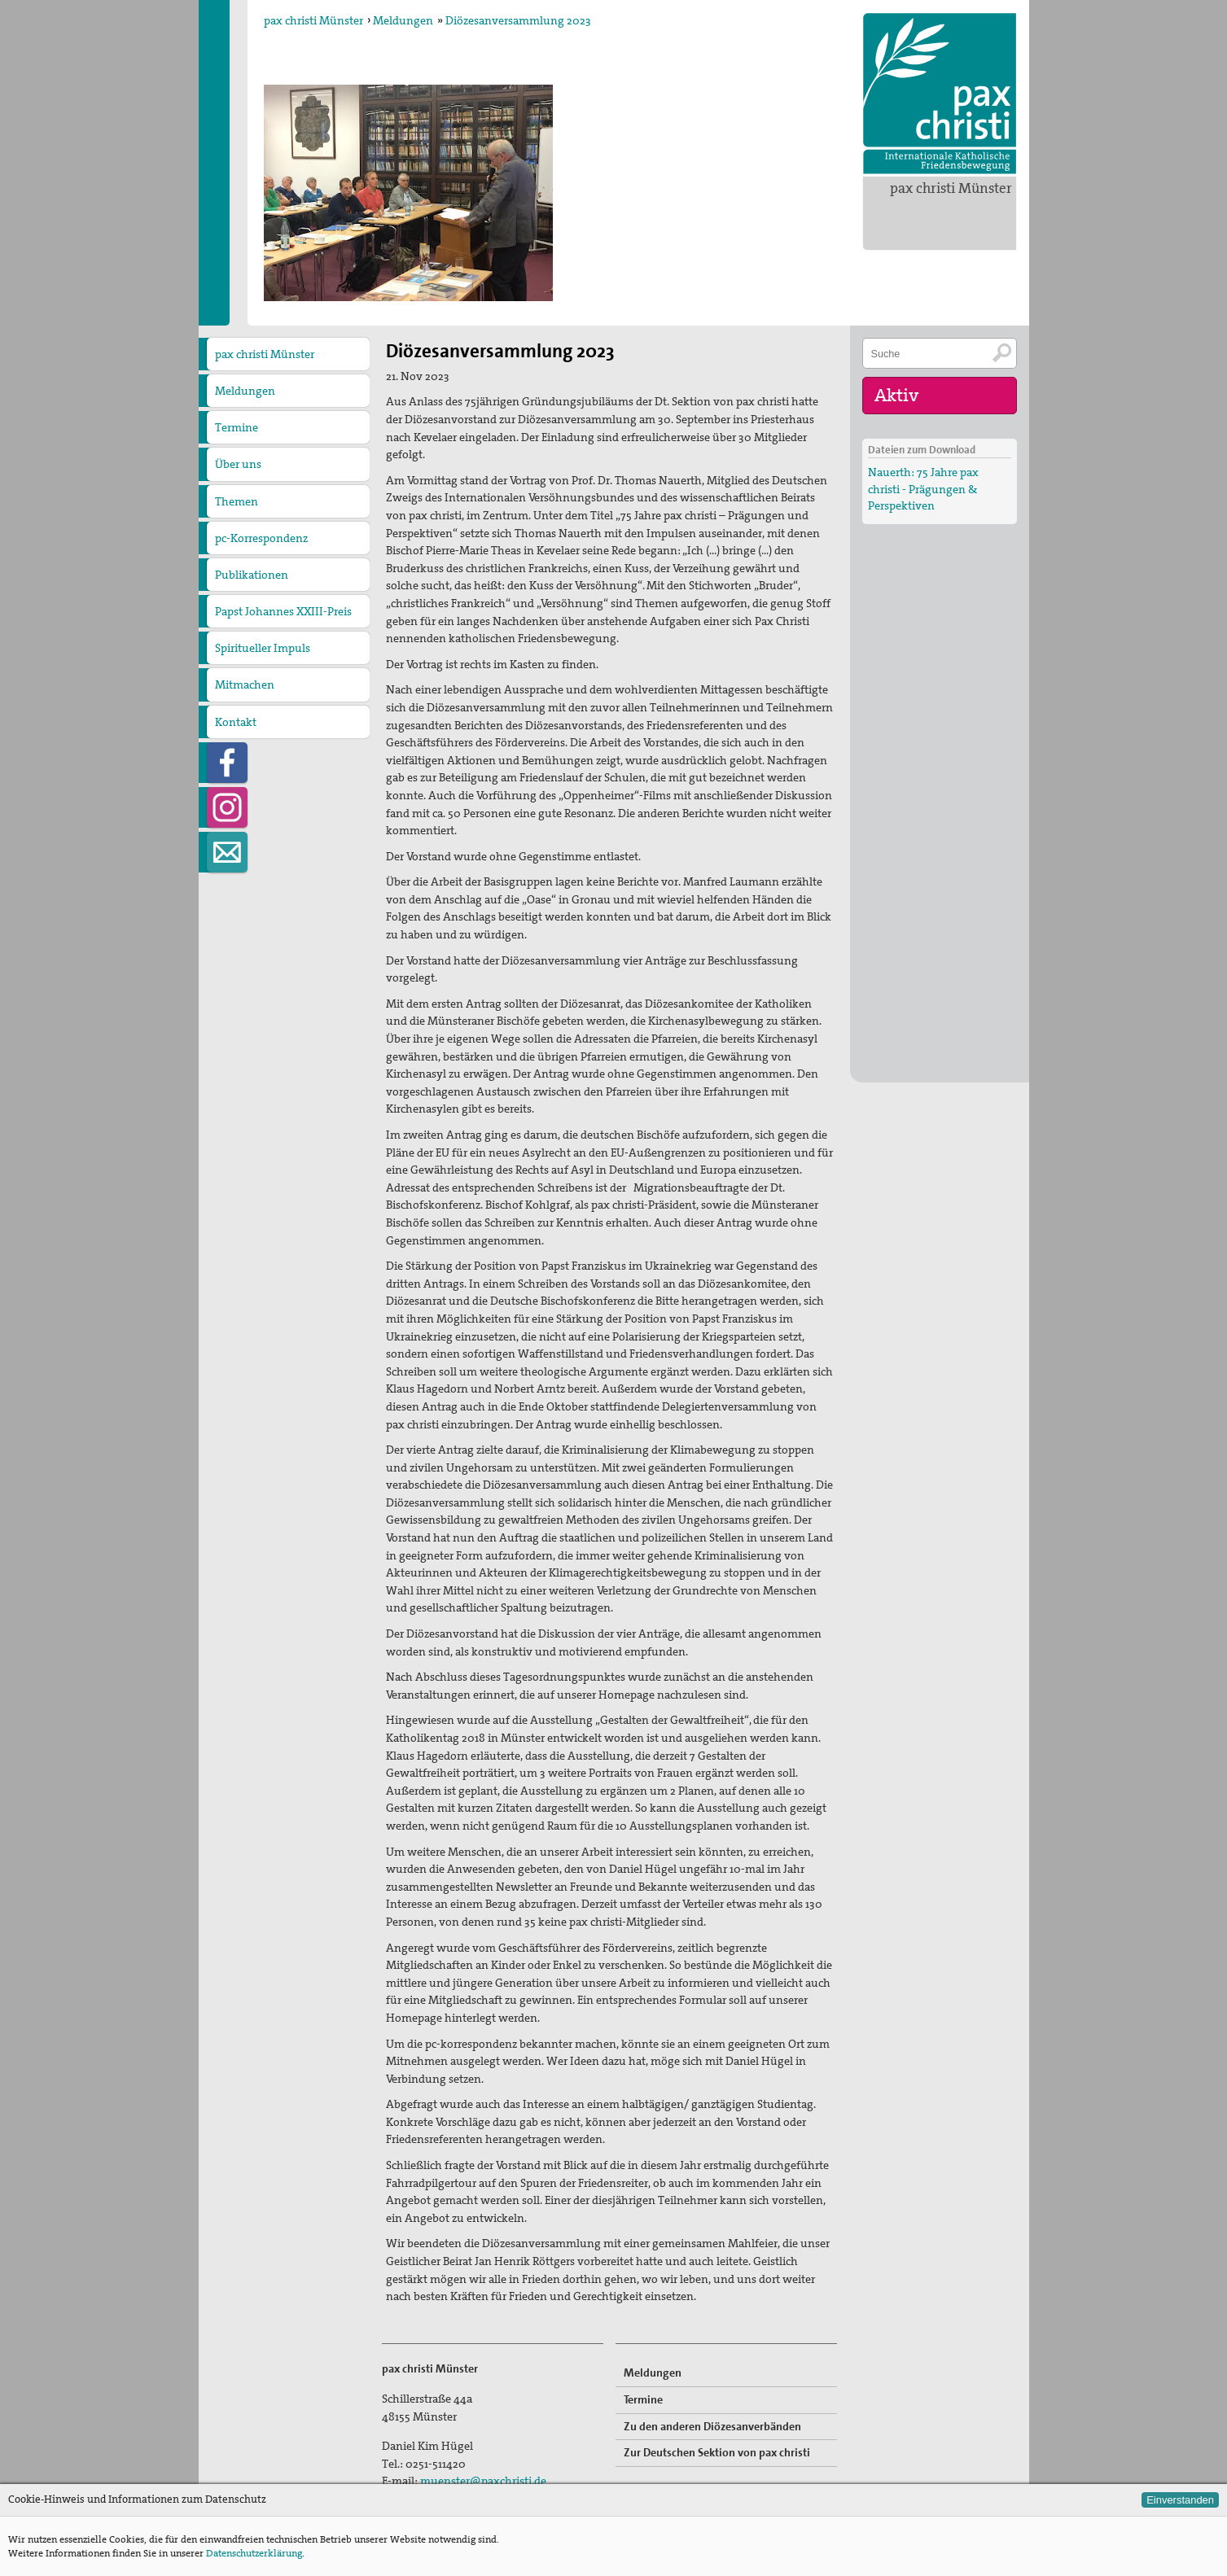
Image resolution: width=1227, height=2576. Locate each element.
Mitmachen (244, 684)
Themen (236, 501)
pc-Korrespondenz (261, 538)
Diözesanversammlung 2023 (518, 20)
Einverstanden (1180, 2500)
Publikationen (251, 574)
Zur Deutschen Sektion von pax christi (717, 2452)
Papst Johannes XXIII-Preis (283, 611)
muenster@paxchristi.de (483, 2480)
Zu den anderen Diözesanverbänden (712, 2426)
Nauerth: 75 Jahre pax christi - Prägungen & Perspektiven (923, 488)
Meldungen (403, 20)
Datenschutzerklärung (254, 2553)
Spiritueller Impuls (262, 648)
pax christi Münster (951, 188)
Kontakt (235, 722)
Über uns (238, 464)
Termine (236, 427)
